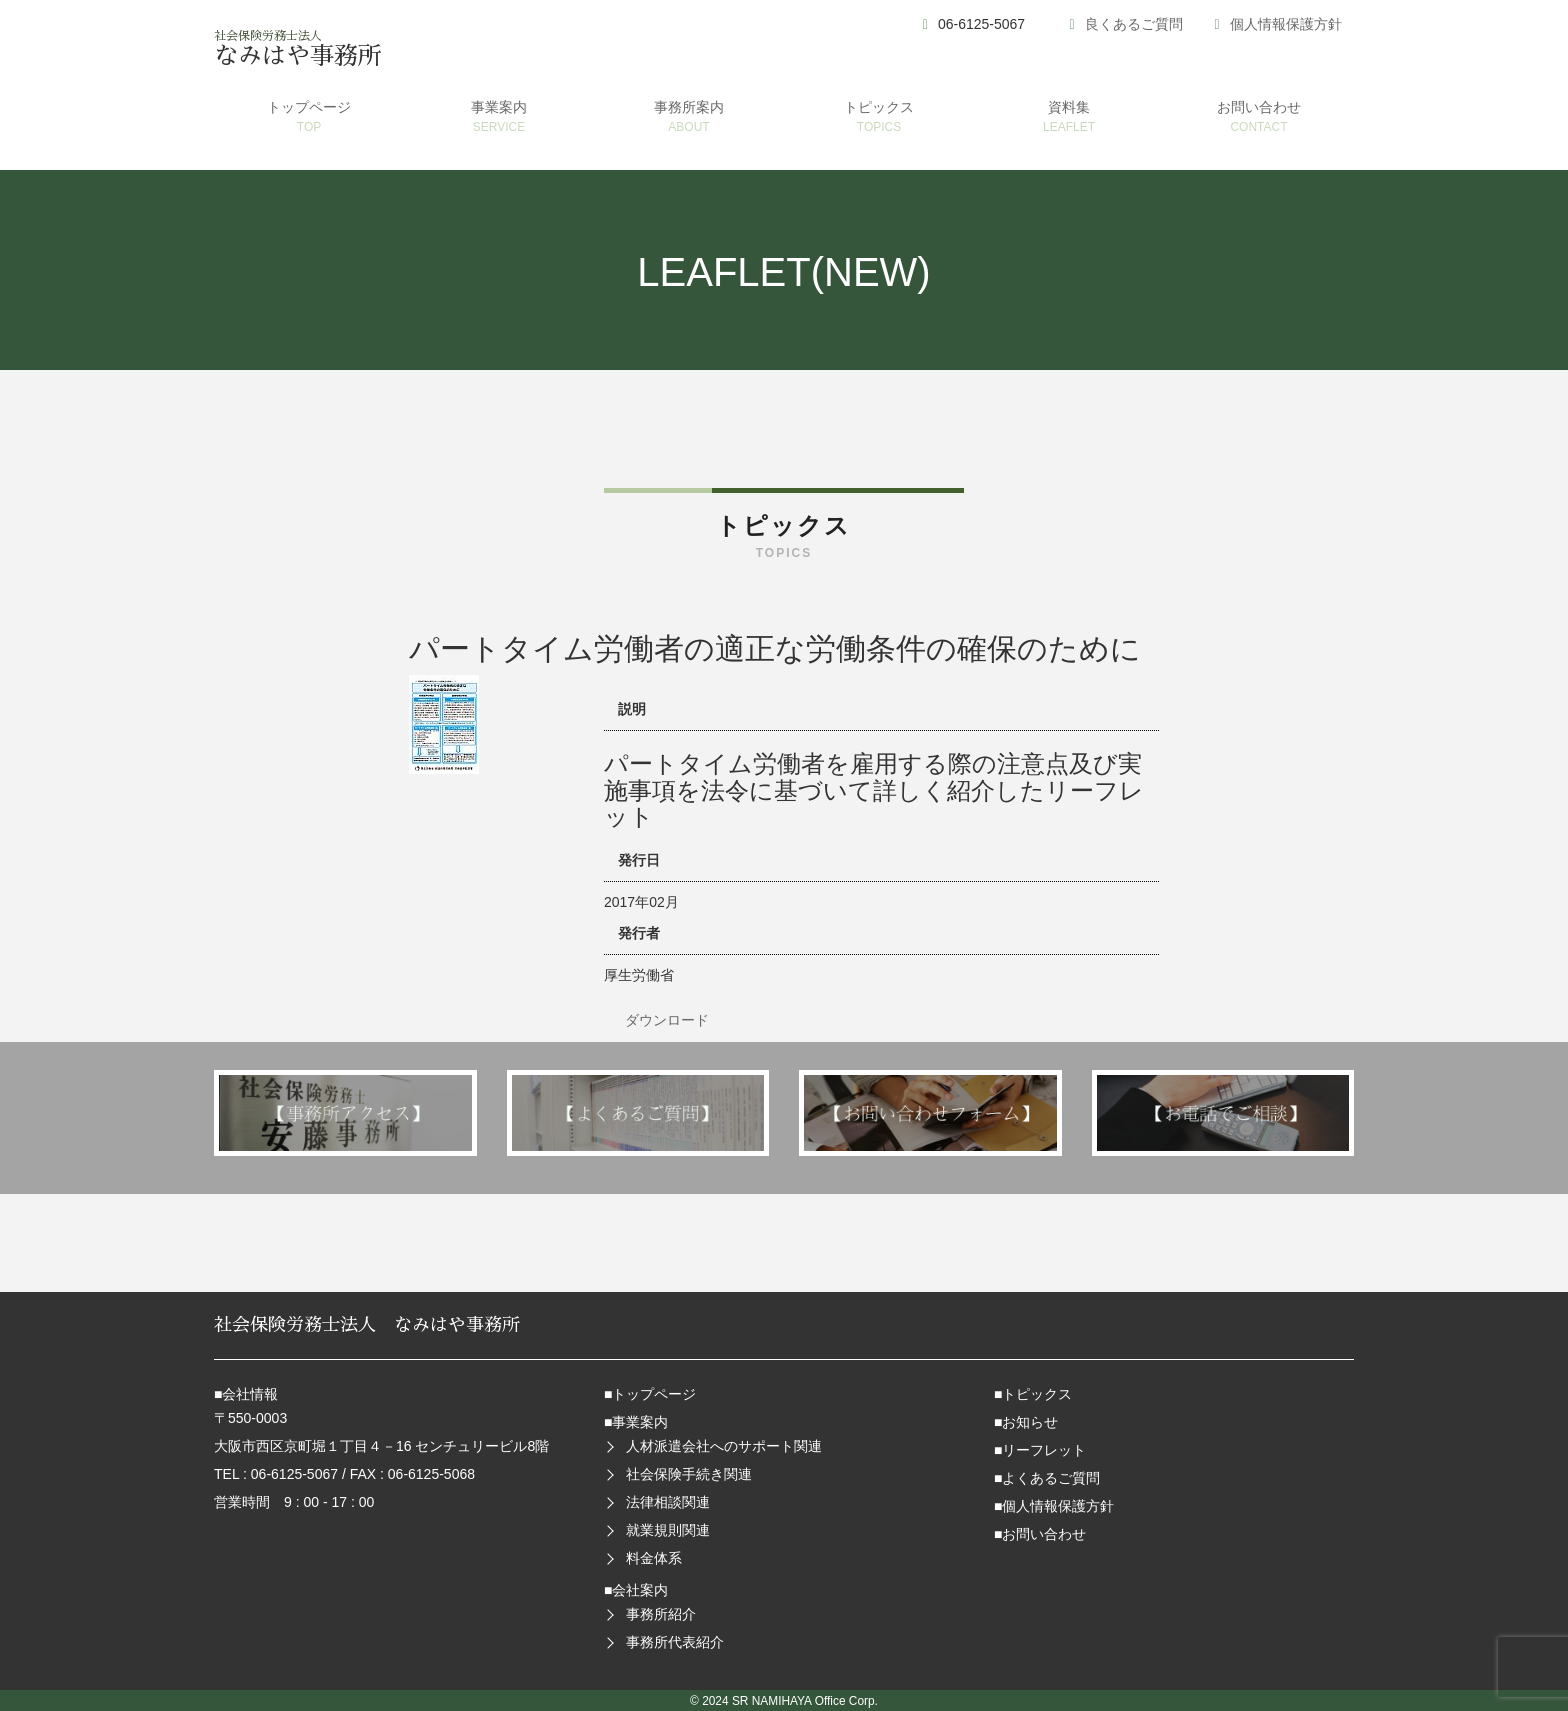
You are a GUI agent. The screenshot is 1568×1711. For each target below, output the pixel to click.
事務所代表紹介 (675, 1642)
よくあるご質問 (1051, 1478)
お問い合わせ (1044, 1534)
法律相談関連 (668, 1502)
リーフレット (1044, 1450)
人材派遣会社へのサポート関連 (724, 1446)
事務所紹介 (661, 1614)
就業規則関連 (668, 1530)
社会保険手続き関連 (689, 1474)
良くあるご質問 (1134, 24)
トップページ (654, 1394)
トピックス (1037, 1394)
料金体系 (654, 1558)
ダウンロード (667, 1020)
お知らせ (1030, 1422)
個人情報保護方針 (1286, 24)
